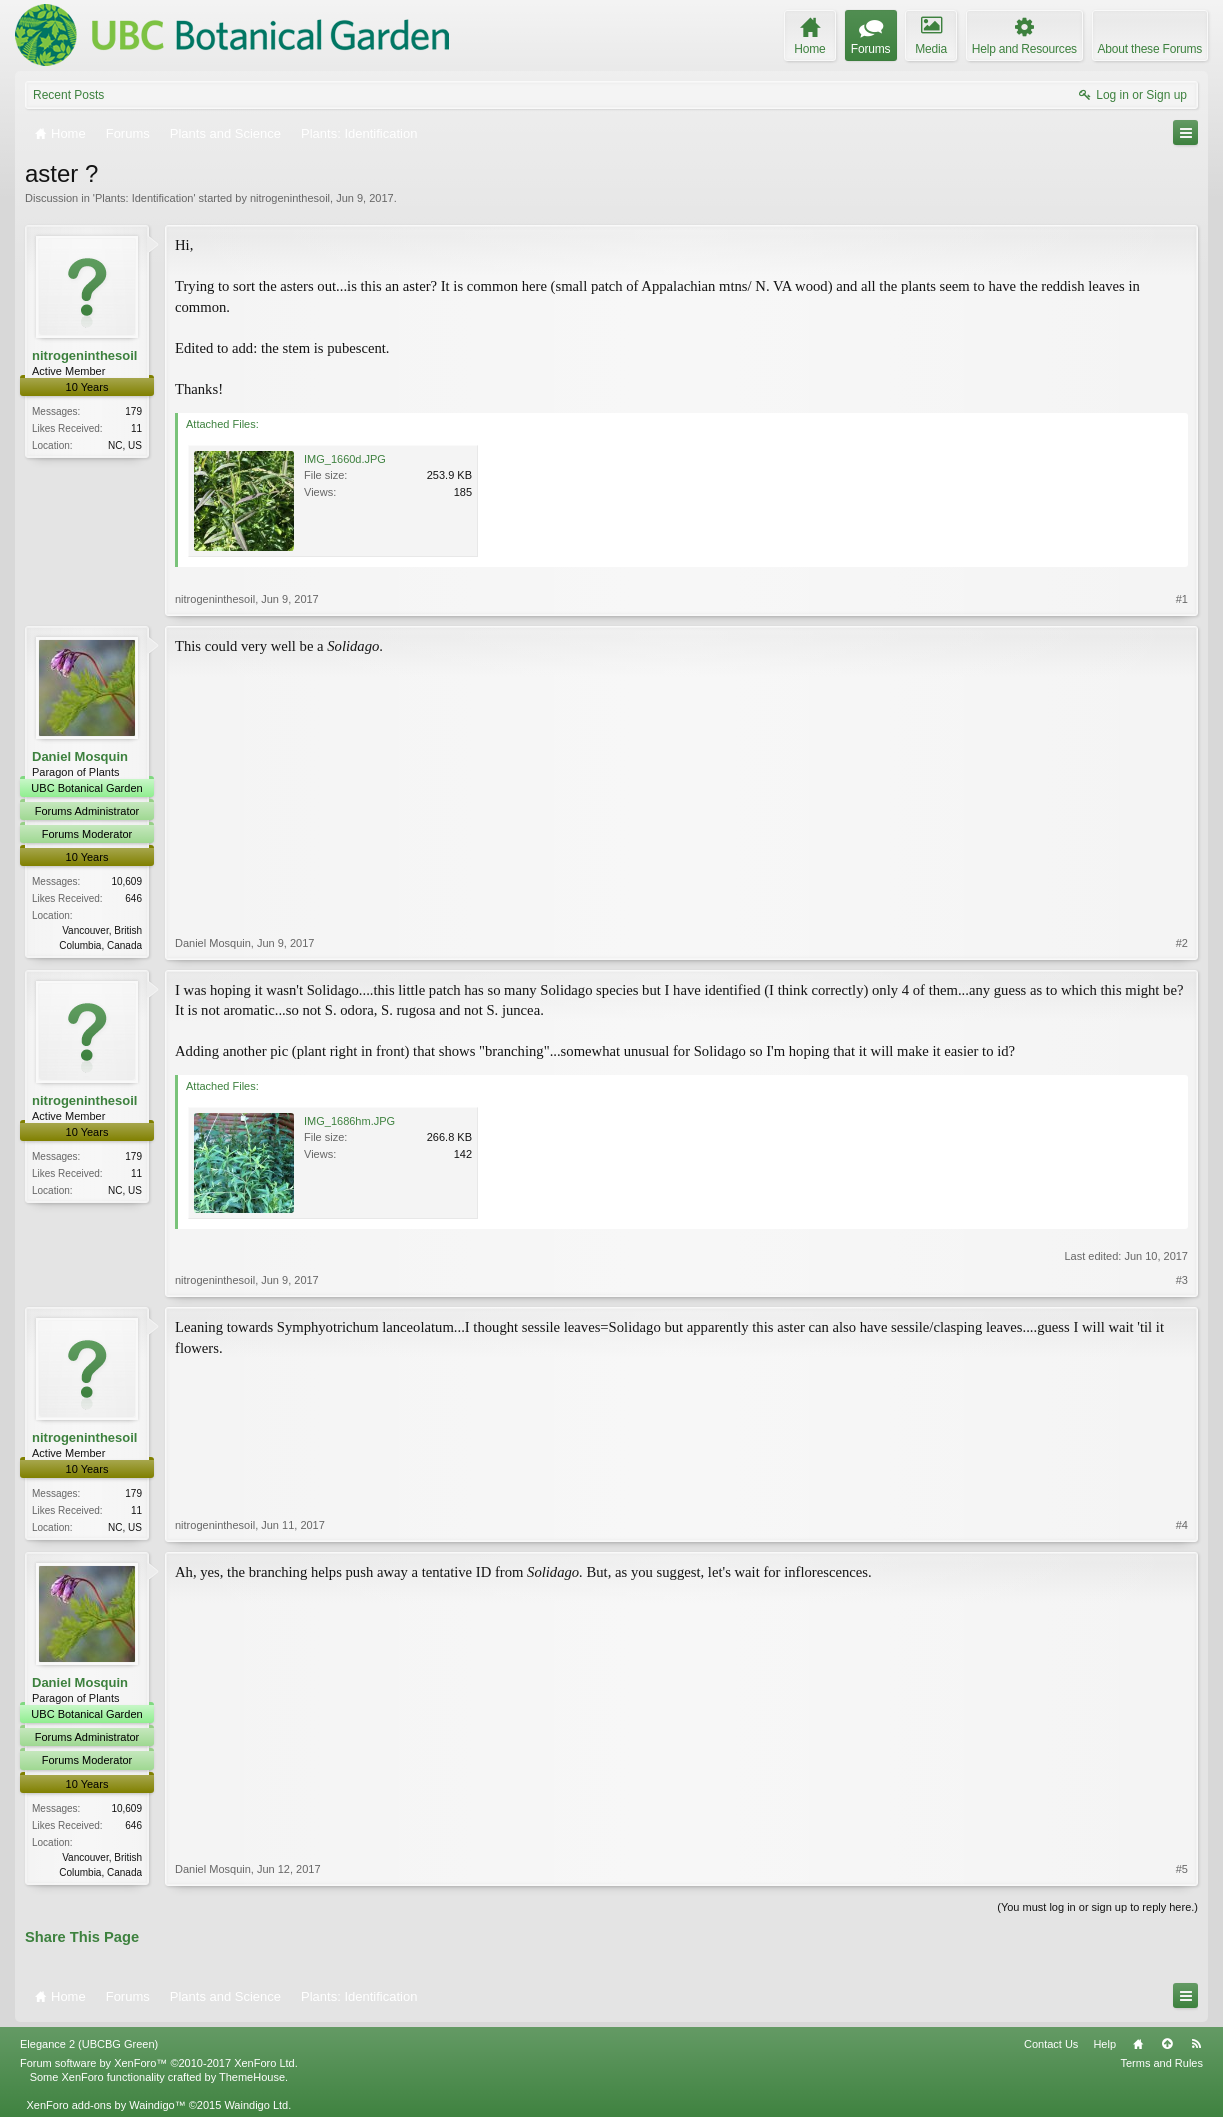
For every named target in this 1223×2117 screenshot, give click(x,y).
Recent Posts (68, 95)
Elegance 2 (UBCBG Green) (89, 2044)
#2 (1182, 943)
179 (133, 411)
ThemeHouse (252, 2077)
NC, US (125, 445)
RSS (1196, 2044)
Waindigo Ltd (256, 2105)
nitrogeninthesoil (290, 198)
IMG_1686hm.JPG (349, 1121)
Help (1104, 2044)
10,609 (126, 881)
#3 (1182, 1280)
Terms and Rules (1161, 2063)
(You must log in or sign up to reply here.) (1097, 1907)
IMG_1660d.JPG (345, 459)
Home (1138, 2044)
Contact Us (1051, 2044)
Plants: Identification (144, 198)
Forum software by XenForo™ (159, 2063)
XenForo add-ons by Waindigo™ (105, 2105)
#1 (1182, 599)
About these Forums (1150, 49)
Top (1167, 2044)
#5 (1182, 1869)
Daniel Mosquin (80, 756)
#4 (1182, 1525)
